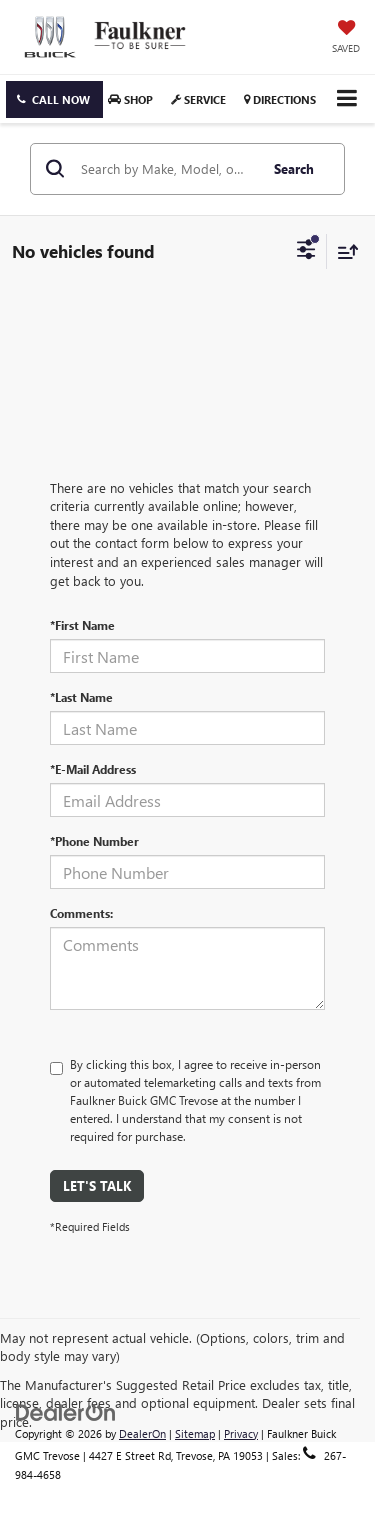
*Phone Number (94, 841)
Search (294, 168)
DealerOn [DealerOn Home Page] (142, 1433)
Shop (130, 99)
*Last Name (81, 697)
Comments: (81, 913)
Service (198, 99)
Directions (280, 99)
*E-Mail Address (93, 769)
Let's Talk (97, 1185)
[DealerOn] (66, 1410)
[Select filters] (306, 252)
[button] (54, 99)
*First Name (82, 625)
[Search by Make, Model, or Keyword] (166, 169)
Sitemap (195, 1433)
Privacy (241, 1433)
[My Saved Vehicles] (346, 38)
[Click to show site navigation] (346, 98)
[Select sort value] (343, 251)
